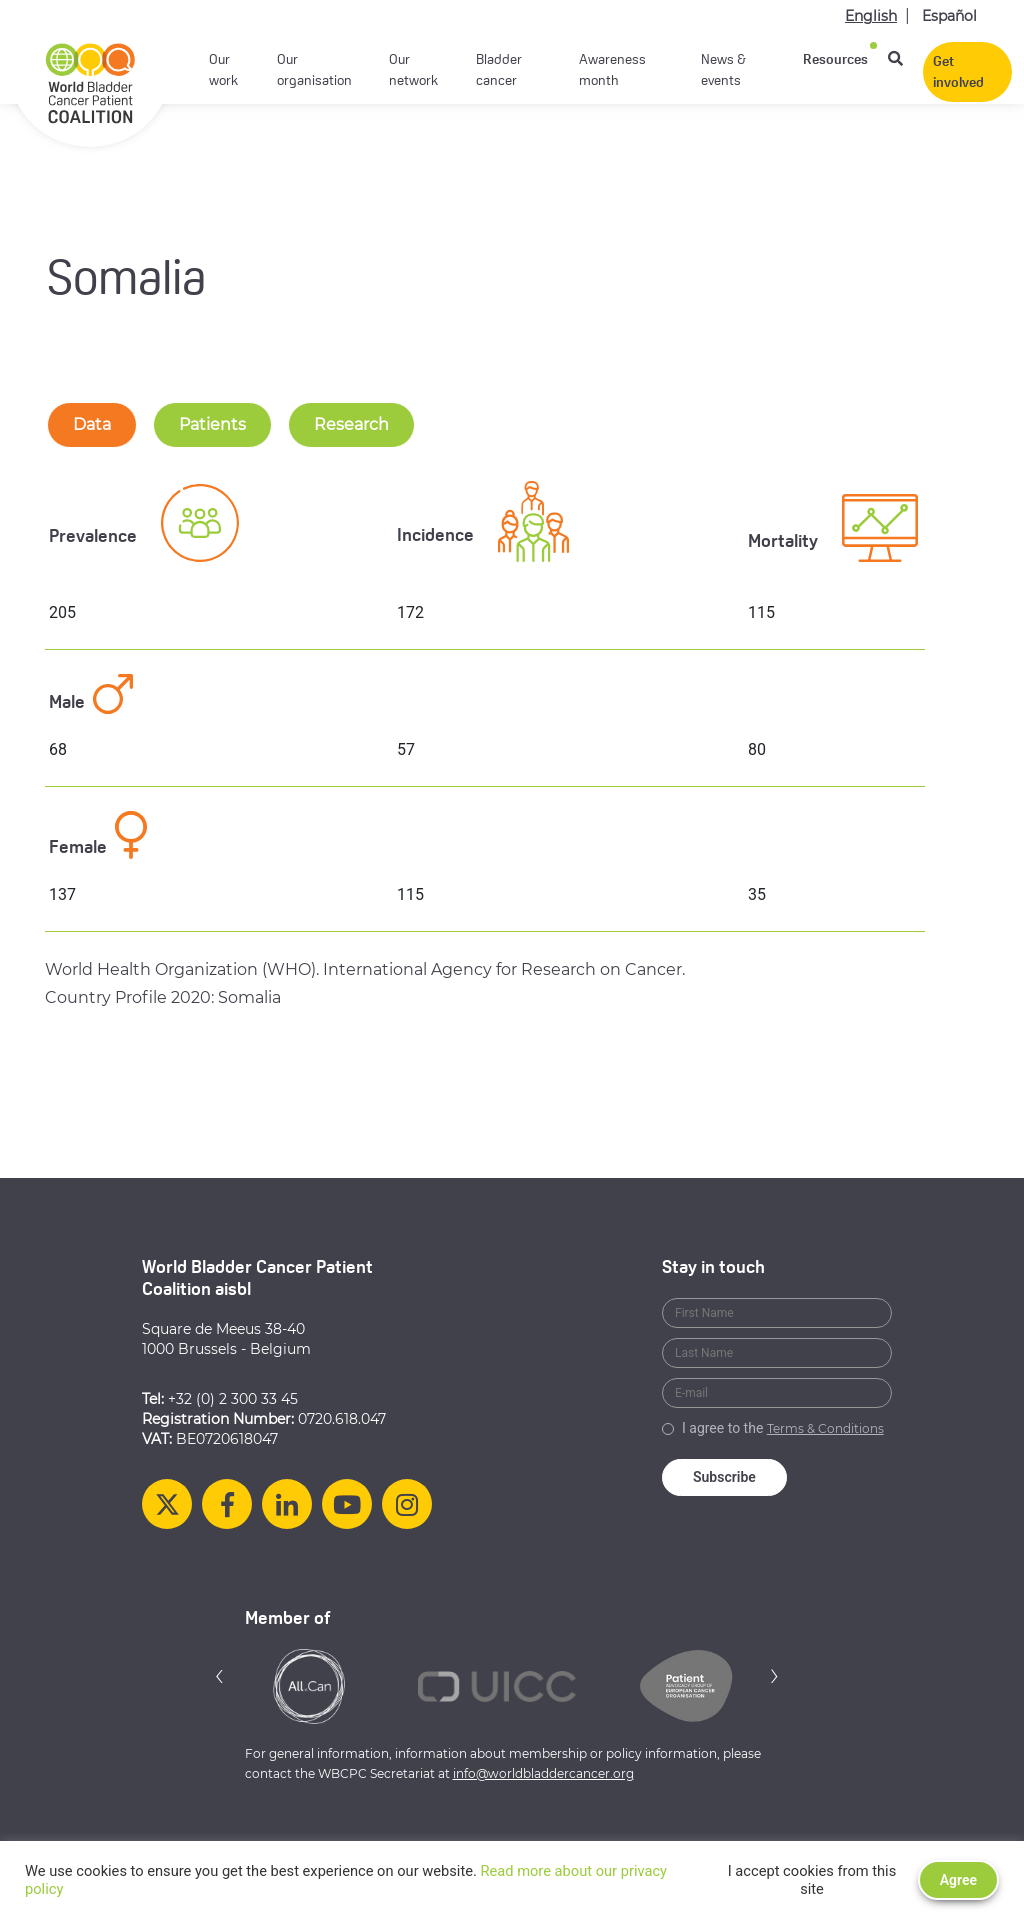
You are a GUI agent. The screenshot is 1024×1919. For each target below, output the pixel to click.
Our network (413, 71)
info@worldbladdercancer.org (543, 1773)
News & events (723, 71)
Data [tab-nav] (92, 424)
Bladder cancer (499, 71)
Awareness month (612, 71)
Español (949, 16)
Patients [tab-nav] (212, 424)
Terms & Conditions (825, 1428)
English (871, 16)
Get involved (958, 73)
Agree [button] (958, 1880)
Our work (223, 71)
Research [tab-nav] (351, 424)
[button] (220, 1675)
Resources (835, 60)
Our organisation (314, 71)
